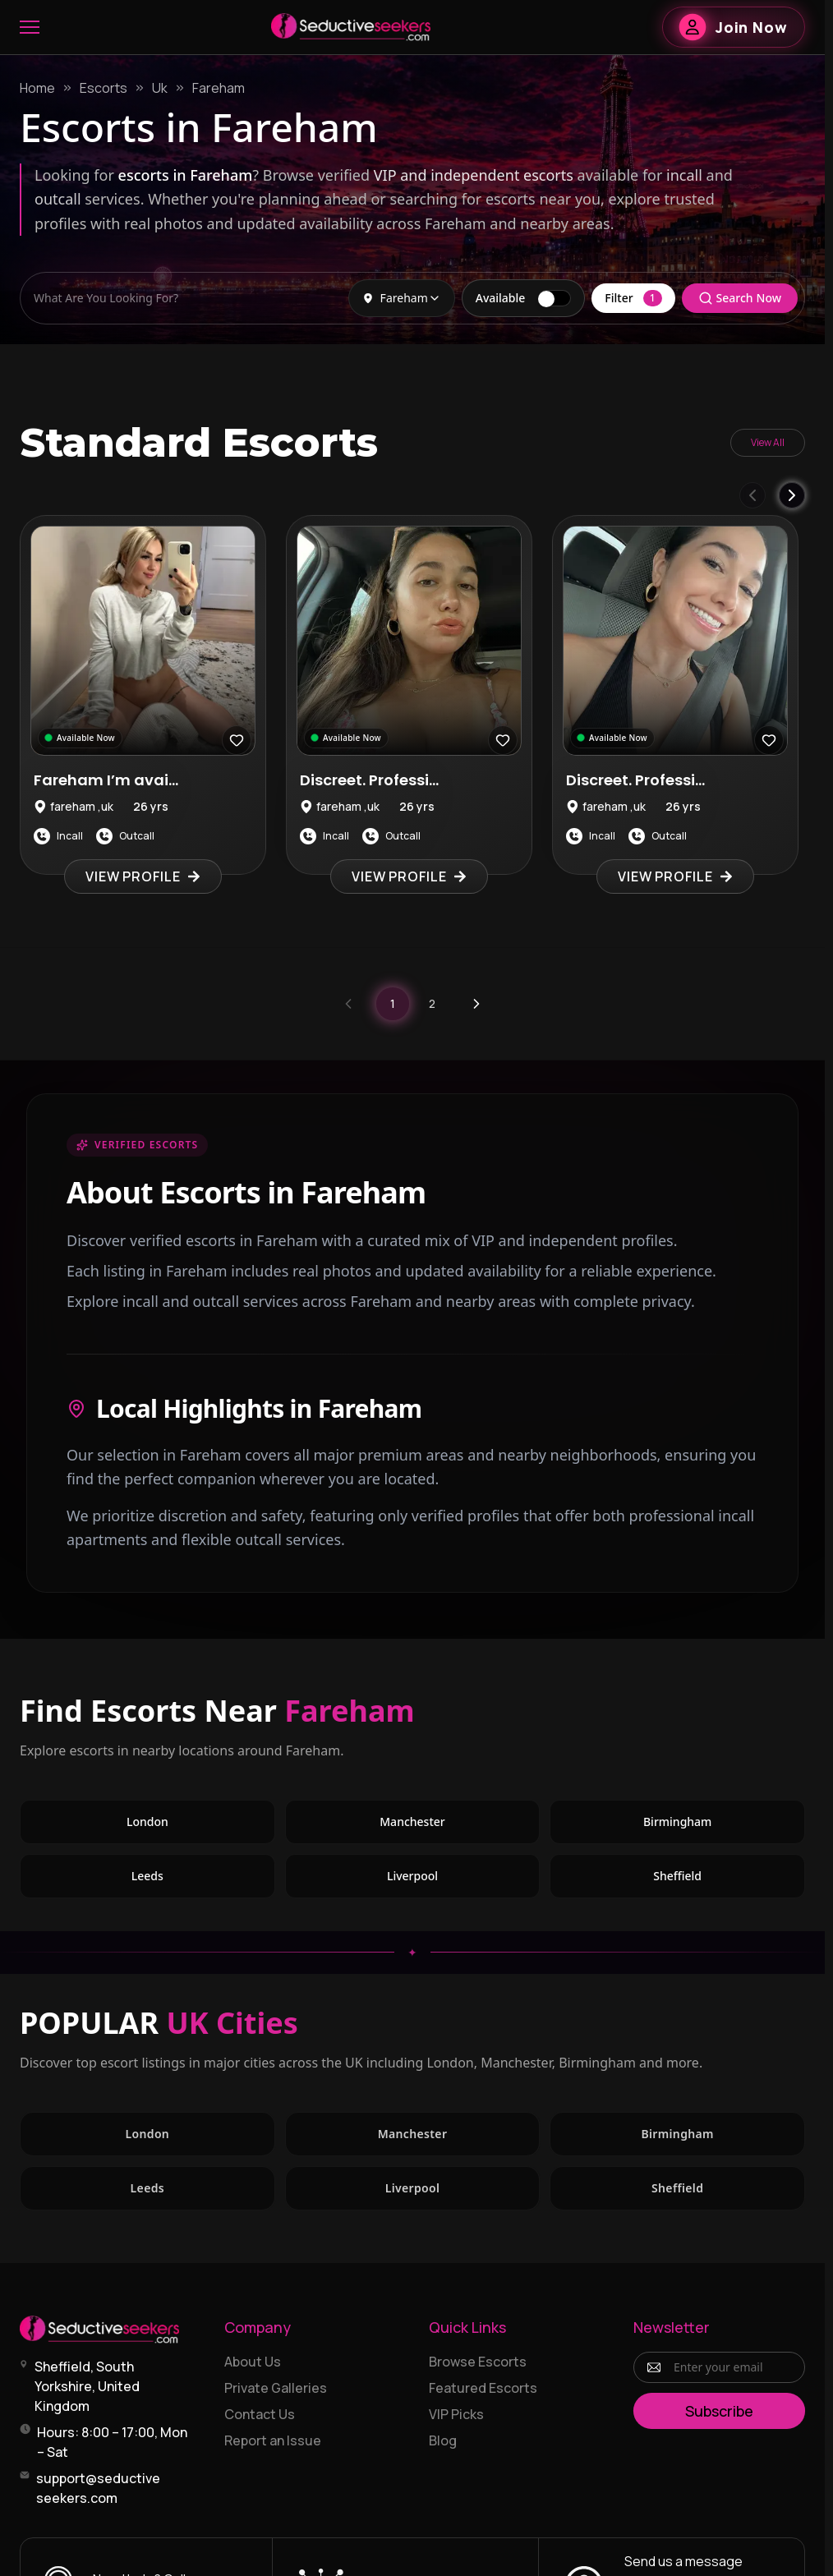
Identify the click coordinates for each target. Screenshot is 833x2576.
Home (37, 88)
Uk (160, 88)
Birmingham (677, 1821)
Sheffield (677, 1876)
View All (768, 442)
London (147, 1821)
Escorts (103, 88)
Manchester (412, 1821)
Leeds (147, 1876)
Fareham (218, 88)
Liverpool (412, 1876)
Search (739, 298)
